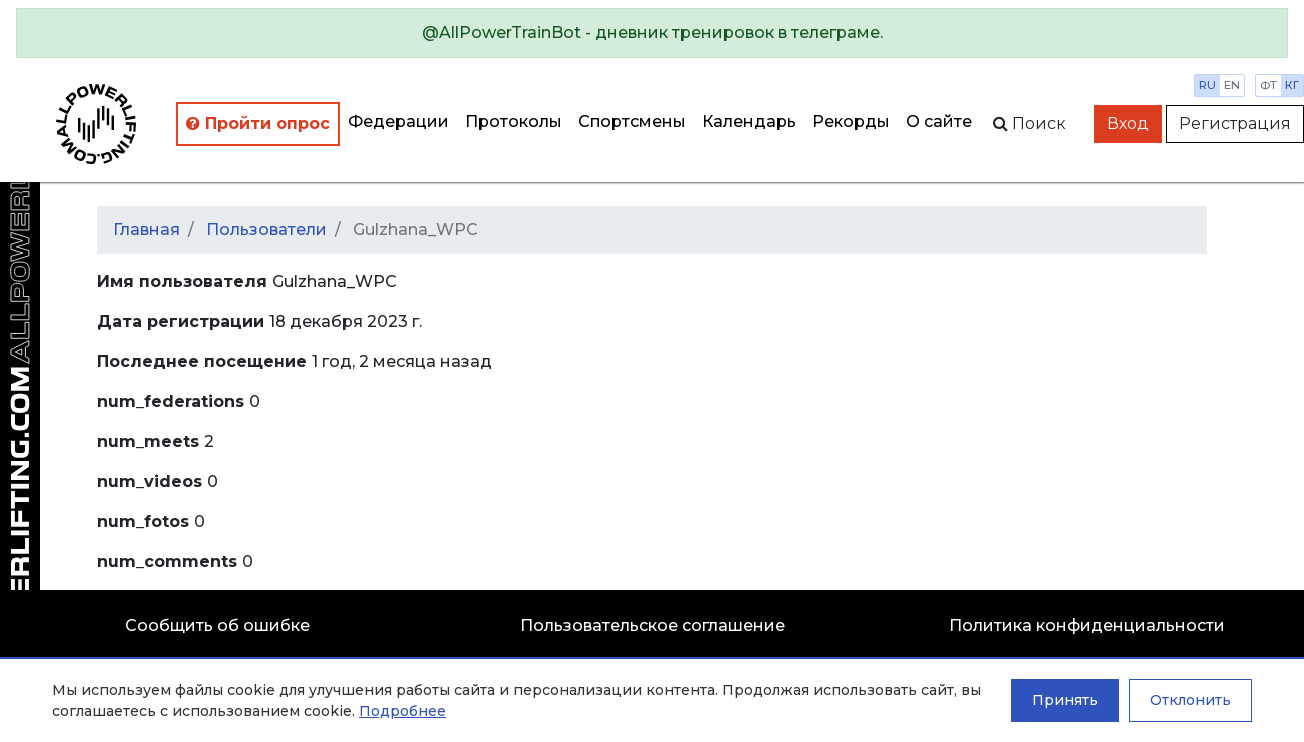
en (1232, 85)
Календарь (749, 121)
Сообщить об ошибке (217, 625)
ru (1207, 85)
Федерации (398, 121)
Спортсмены (632, 121)
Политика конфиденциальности (1087, 625)
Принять (1065, 700)
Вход (1128, 123)
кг (1292, 85)
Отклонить (1190, 700)
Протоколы (513, 121)
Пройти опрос (258, 123)
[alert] (652, 33)
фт (1268, 85)
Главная (146, 229)
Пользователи (266, 229)
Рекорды (851, 121)
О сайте (939, 121)
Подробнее (402, 711)
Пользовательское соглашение (652, 625)
